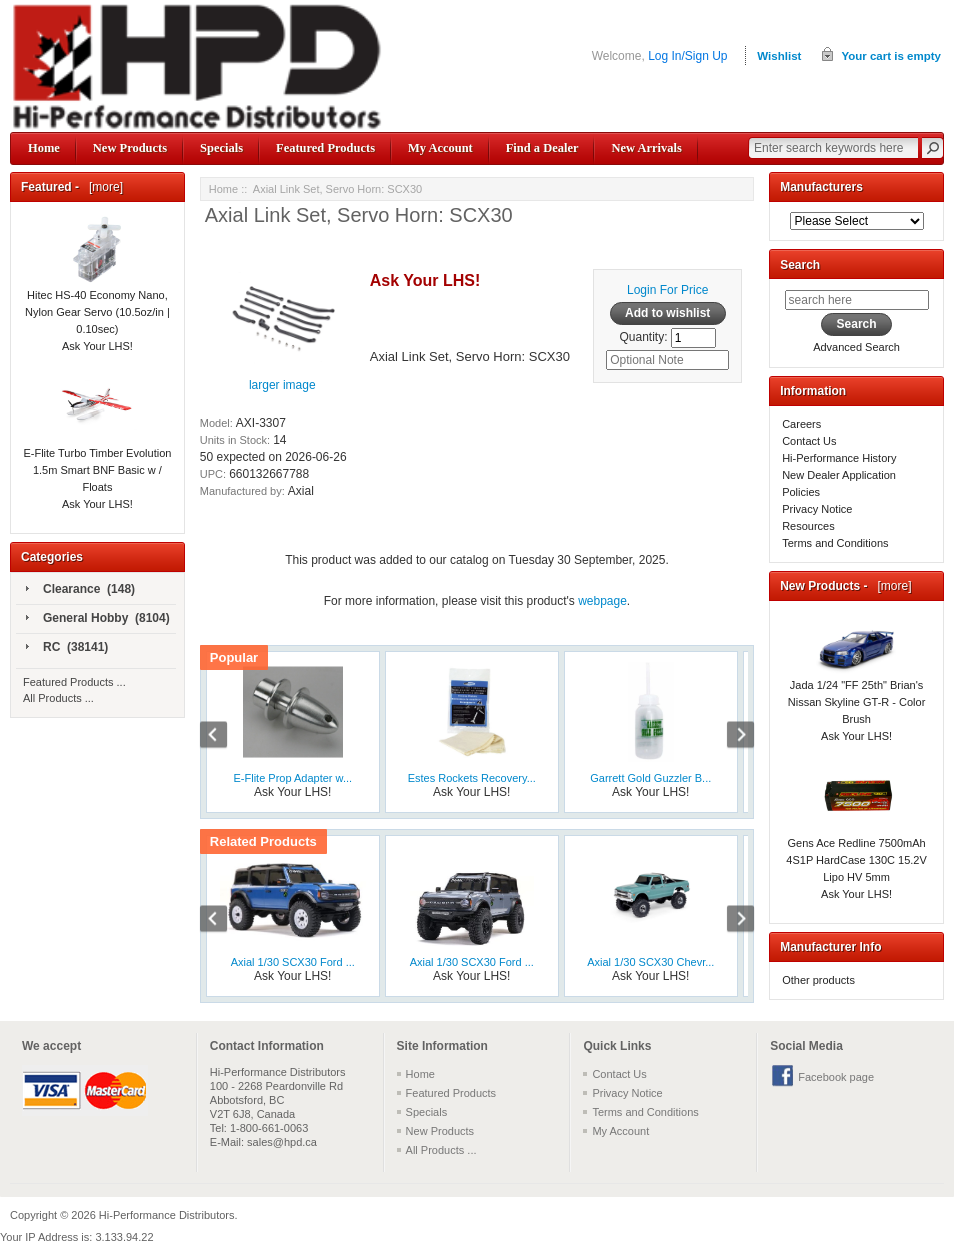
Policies (801, 492)
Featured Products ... (74, 682)
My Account (440, 148)
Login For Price (667, 290)
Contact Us (809, 441)
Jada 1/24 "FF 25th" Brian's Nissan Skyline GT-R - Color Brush (857, 681)
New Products (130, 148)
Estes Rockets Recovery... (472, 778)
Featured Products (325, 148)
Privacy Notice (817, 509)
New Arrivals (646, 148)
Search (800, 265)
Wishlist (779, 56)
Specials (221, 148)
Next (730, 737)
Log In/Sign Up (687, 56)
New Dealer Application (839, 475)
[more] (102, 187)
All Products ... (58, 698)
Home (44, 148)
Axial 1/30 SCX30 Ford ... (293, 962)
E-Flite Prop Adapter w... (292, 778)
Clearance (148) (80, 590)
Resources (808, 526)
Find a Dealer (542, 148)
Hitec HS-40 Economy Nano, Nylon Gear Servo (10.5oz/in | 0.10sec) (97, 288)
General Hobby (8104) (98, 619)
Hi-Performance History (839, 458)
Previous (224, 737)
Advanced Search (856, 347)
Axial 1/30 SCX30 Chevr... (650, 962)
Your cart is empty (891, 56)
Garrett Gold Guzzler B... (650, 778)
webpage (602, 601)
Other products (818, 980)
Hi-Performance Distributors (167, 1215)
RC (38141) (67, 648)
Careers (801, 424)
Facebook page (836, 1077)
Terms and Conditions (835, 543)
